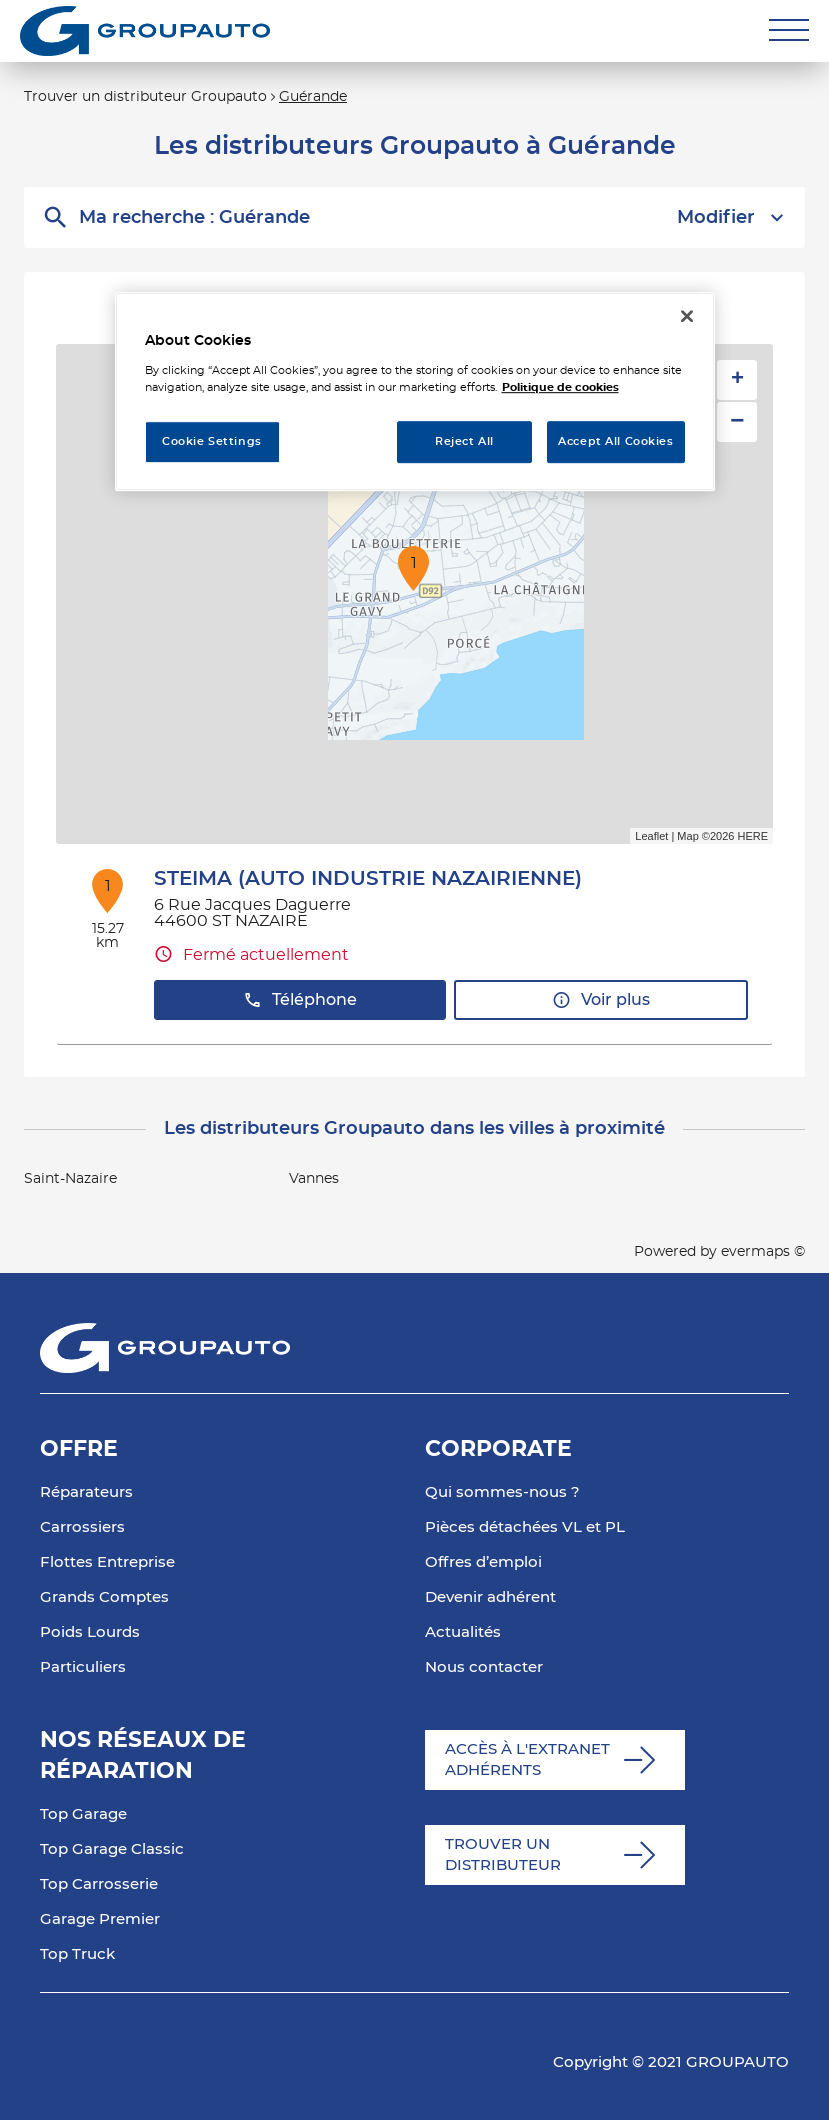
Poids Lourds (90, 1632)
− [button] (737, 421)
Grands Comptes (104, 1597)
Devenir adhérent (490, 1597)
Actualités (463, 1632)
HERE (752, 836)
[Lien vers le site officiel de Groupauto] (145, 31)
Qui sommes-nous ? (502, 1492)
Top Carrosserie (99, 1884)
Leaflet (651, 836)
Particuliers (83, 1667)
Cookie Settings (212, 441)
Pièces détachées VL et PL (525, 1527)
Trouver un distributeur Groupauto (145, 97)
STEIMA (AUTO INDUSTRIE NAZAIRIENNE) (368, 879)
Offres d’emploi (483, 1562)
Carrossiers (82, 1527)
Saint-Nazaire (70, 1179)
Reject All (464, 441)
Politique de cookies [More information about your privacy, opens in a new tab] (560, 387)
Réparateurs (86, 1492)
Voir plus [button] (601, 1000)
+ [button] (737, 380)
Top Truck (77, 1954)
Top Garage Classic (112, 1849)
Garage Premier (100, 1919)
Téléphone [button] (300, 1000)
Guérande (313, 97)
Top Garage (83, 1814)
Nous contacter (484, 1667)
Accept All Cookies (615, 441)
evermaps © (763, 1252)
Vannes (314, 1179)
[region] (415, 391)
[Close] (687, 316)
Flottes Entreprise (107, 1562)
